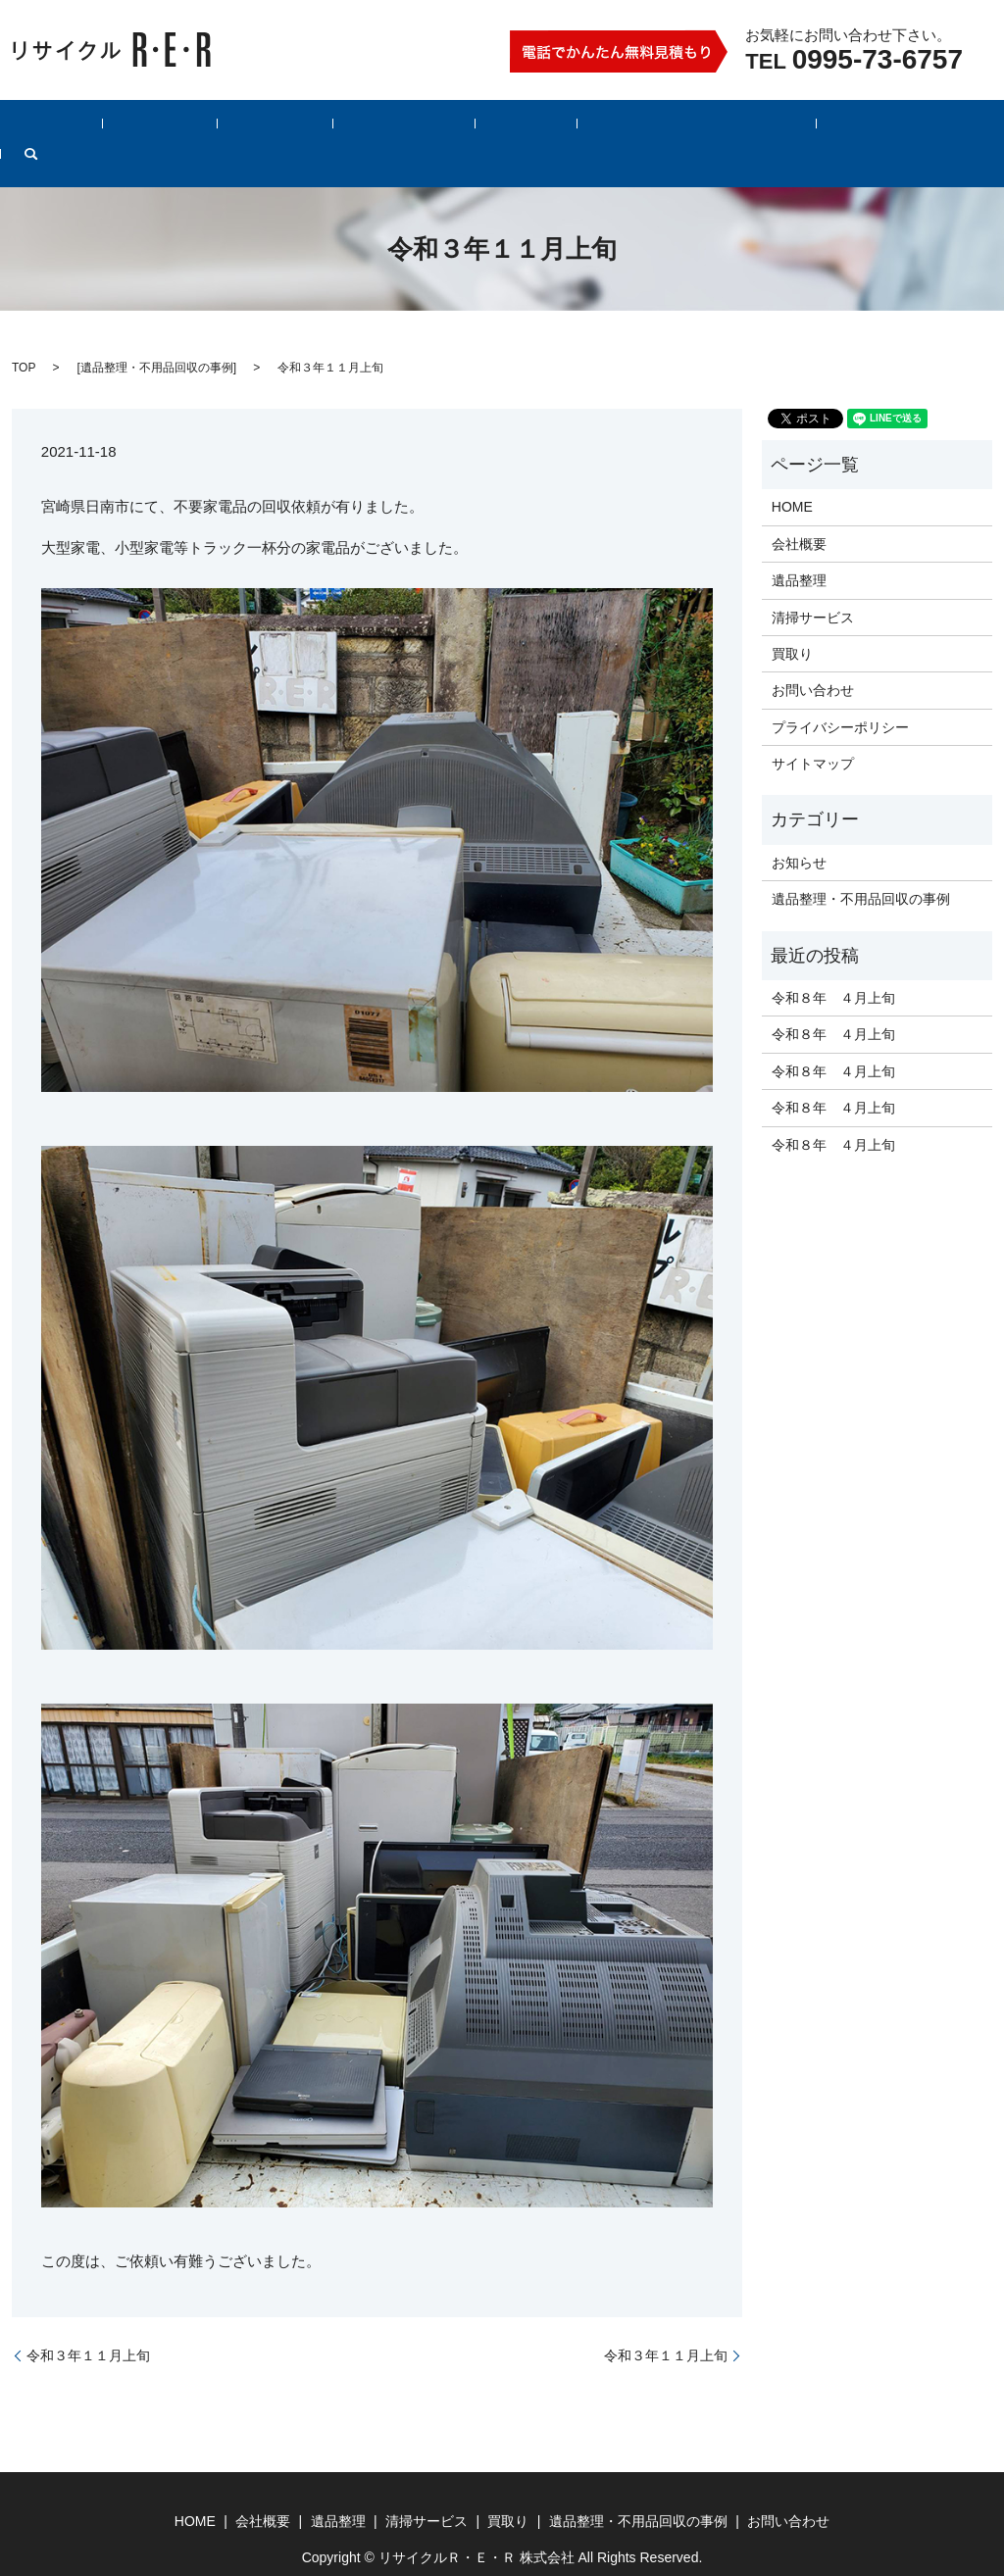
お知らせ (799, 832)
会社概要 (205, 128)
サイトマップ (813, 733)
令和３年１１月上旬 (88, 2325)
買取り (490, 128)
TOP (23, 337)
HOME (124, 128)
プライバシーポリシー (840, 697)
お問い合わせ (796, 128)
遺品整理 (294, 128)
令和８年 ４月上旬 (833, 967)
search (885, 128)
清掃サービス (395, 128)
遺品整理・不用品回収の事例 (632, 128)
